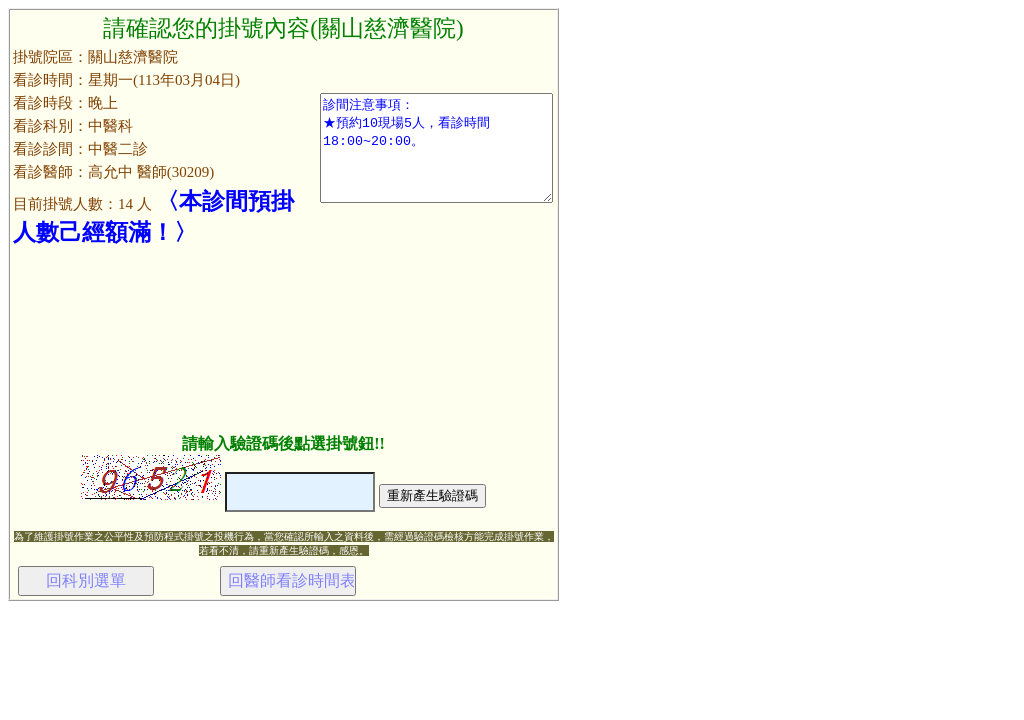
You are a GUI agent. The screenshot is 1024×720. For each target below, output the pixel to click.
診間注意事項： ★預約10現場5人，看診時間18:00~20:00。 (436, 148)
